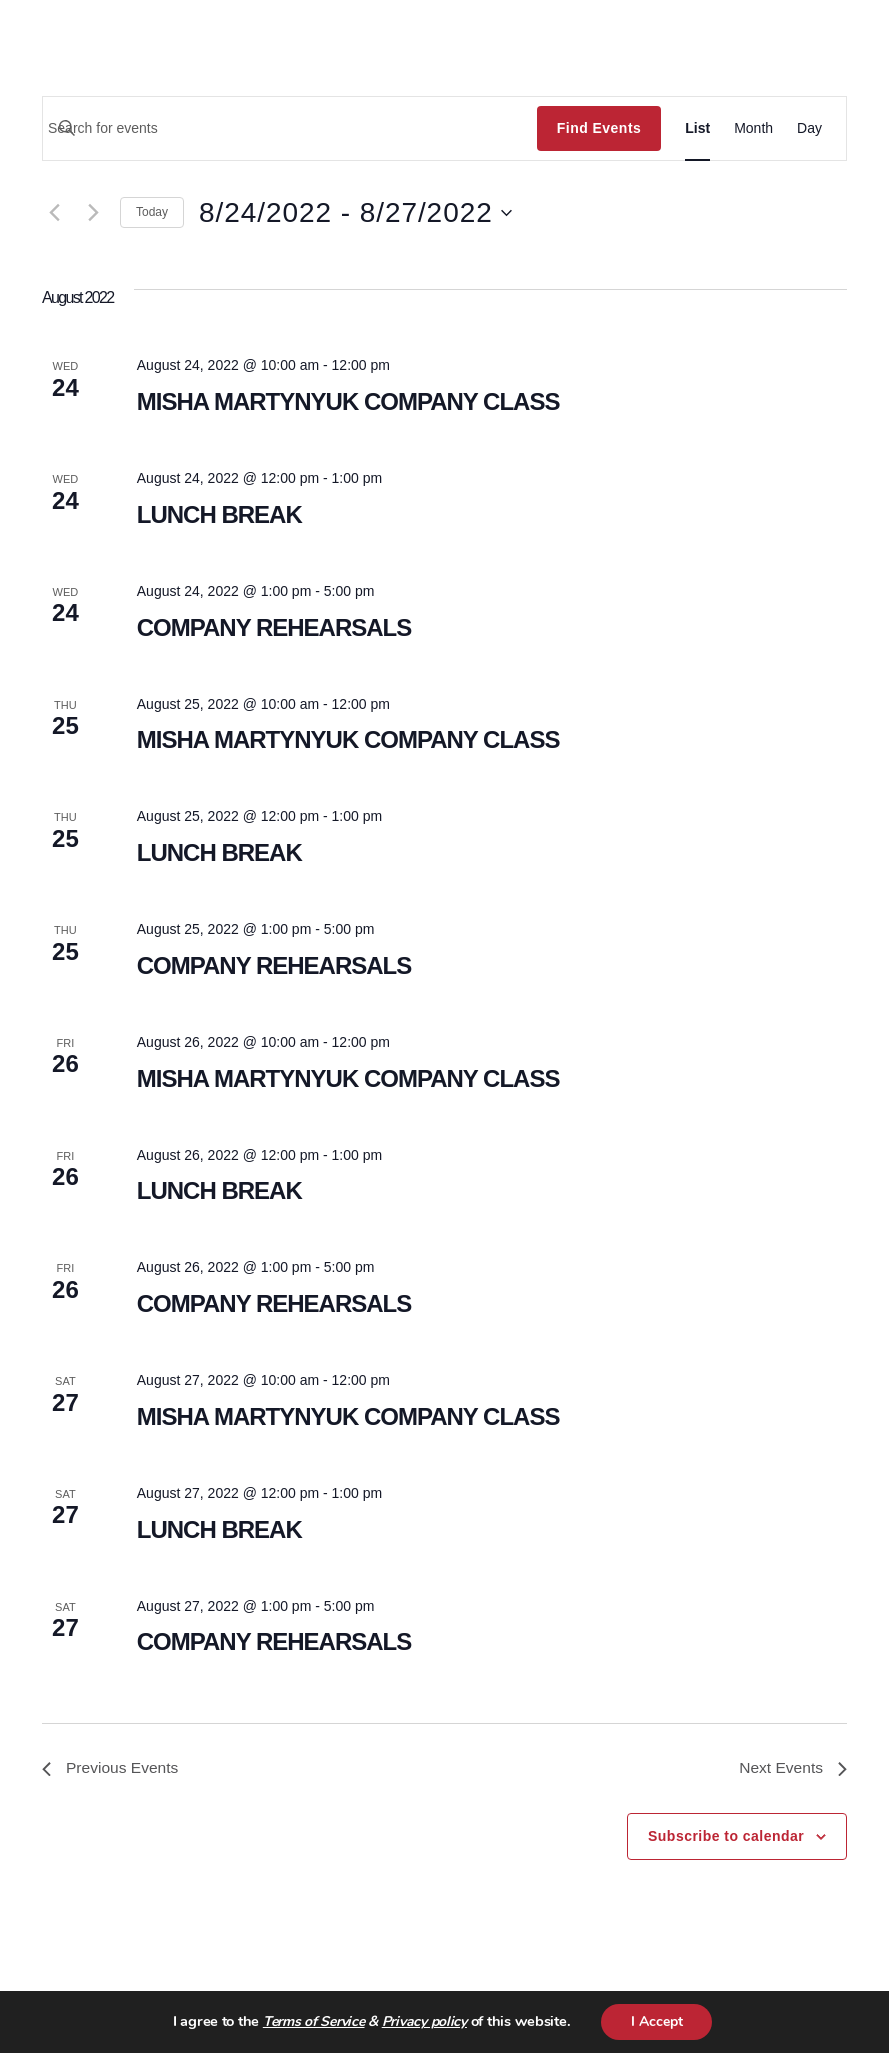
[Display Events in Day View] (809, 128)
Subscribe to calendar (726, 1837)
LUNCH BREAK (219, 514)
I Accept (657, 2021)
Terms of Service (313, 2022)
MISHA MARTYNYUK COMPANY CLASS (348, 401)
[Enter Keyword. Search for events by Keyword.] (290, 128)
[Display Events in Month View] (753, 128)
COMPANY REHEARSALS (274, 627)
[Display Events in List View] (697, 128)
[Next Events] (93, 213)
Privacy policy (423, 2022)
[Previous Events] (54, 213)
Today (152, 212)
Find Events (599, 128)
